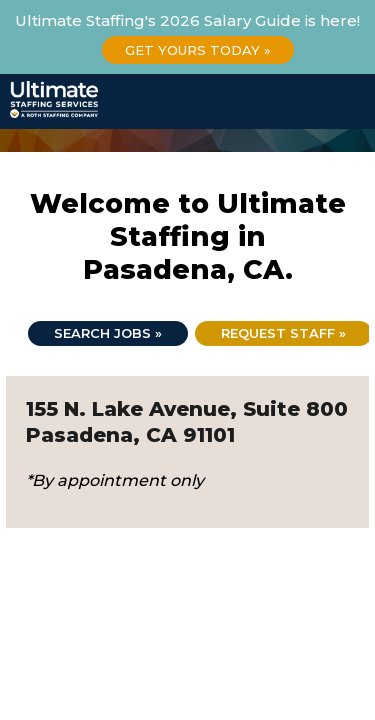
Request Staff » (283, 333)
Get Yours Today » (198, 50)
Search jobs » (108, 333)
